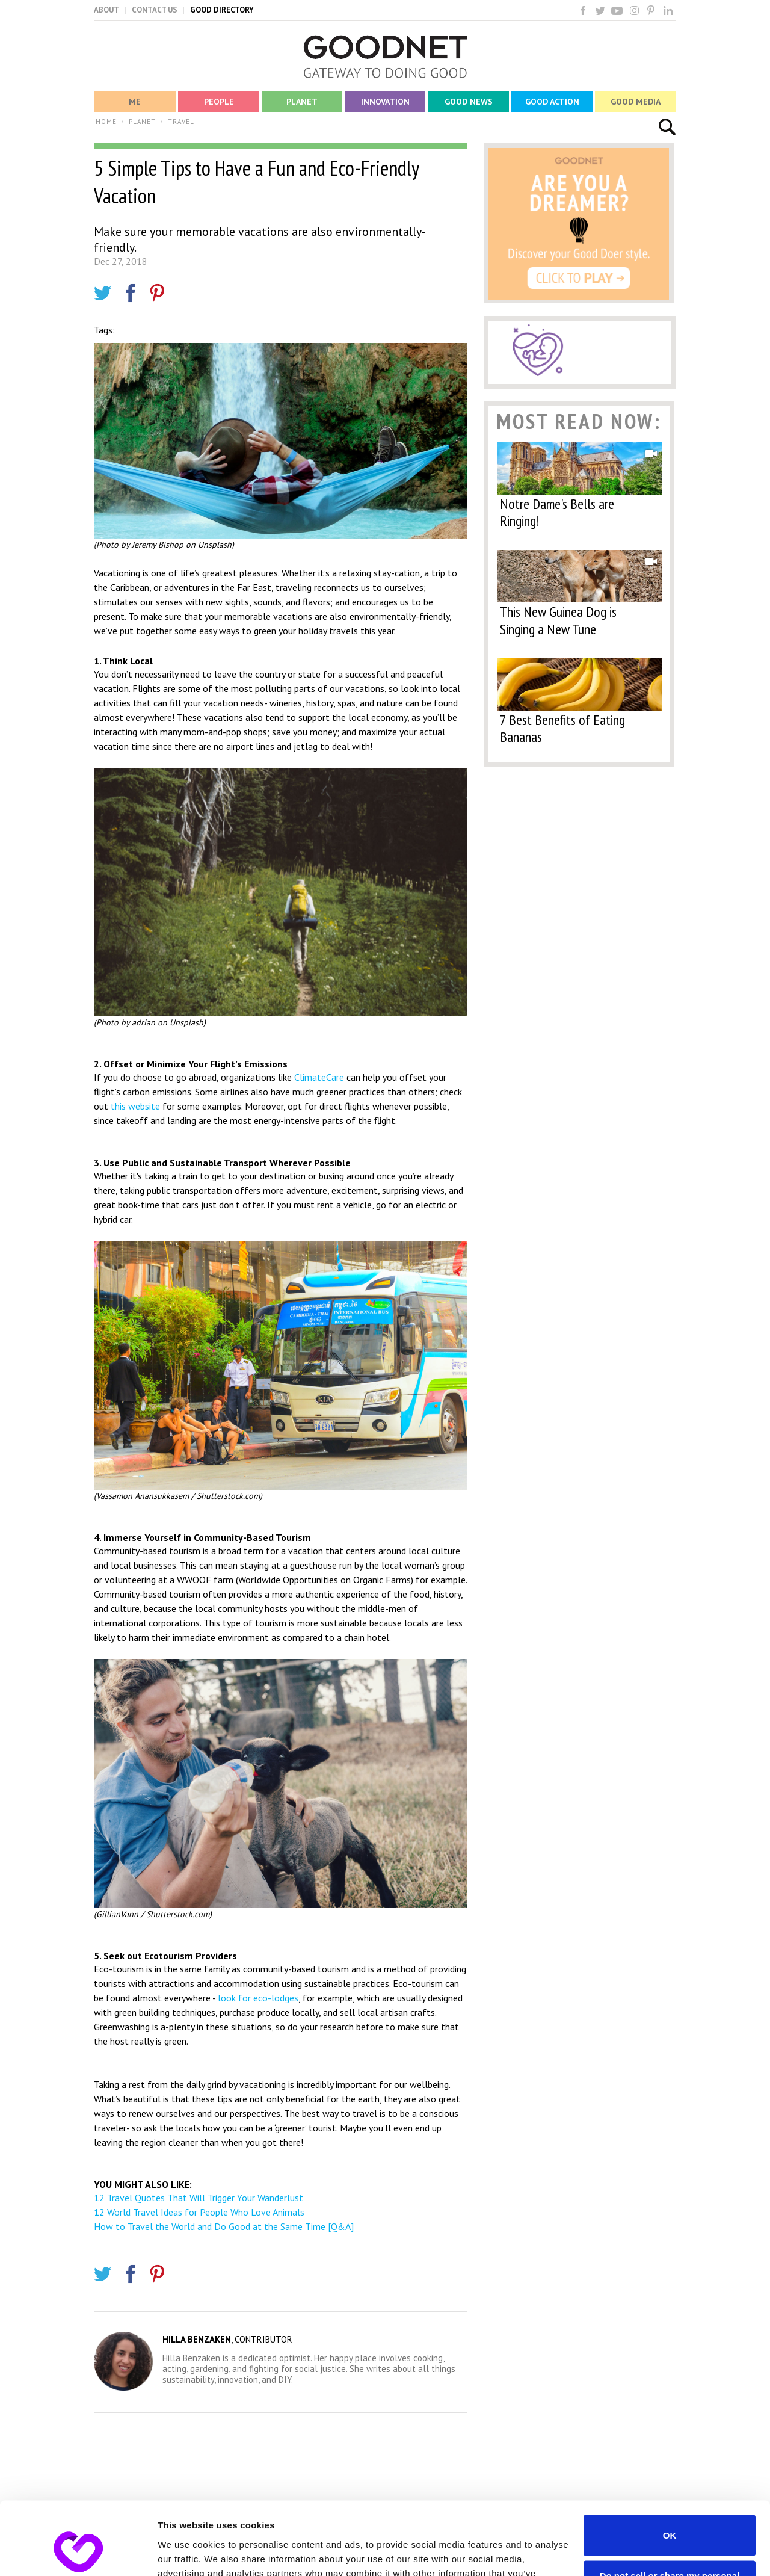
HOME (106, 121)
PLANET (142, 121)
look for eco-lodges (256, 1998)
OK (670, 2467)
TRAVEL (181, 121)
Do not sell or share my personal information (670, 2512)
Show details (186, 2552)
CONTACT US (154, 10)
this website (135, 1106)
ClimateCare (319, 1077)
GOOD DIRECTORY (222, 10)
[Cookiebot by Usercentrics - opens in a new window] (78, 2553)
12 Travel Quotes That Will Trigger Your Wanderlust (198, 2197)
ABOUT (106, 10)
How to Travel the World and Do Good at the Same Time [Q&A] (224, 2226)
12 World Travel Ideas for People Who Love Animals (199, 2212)
